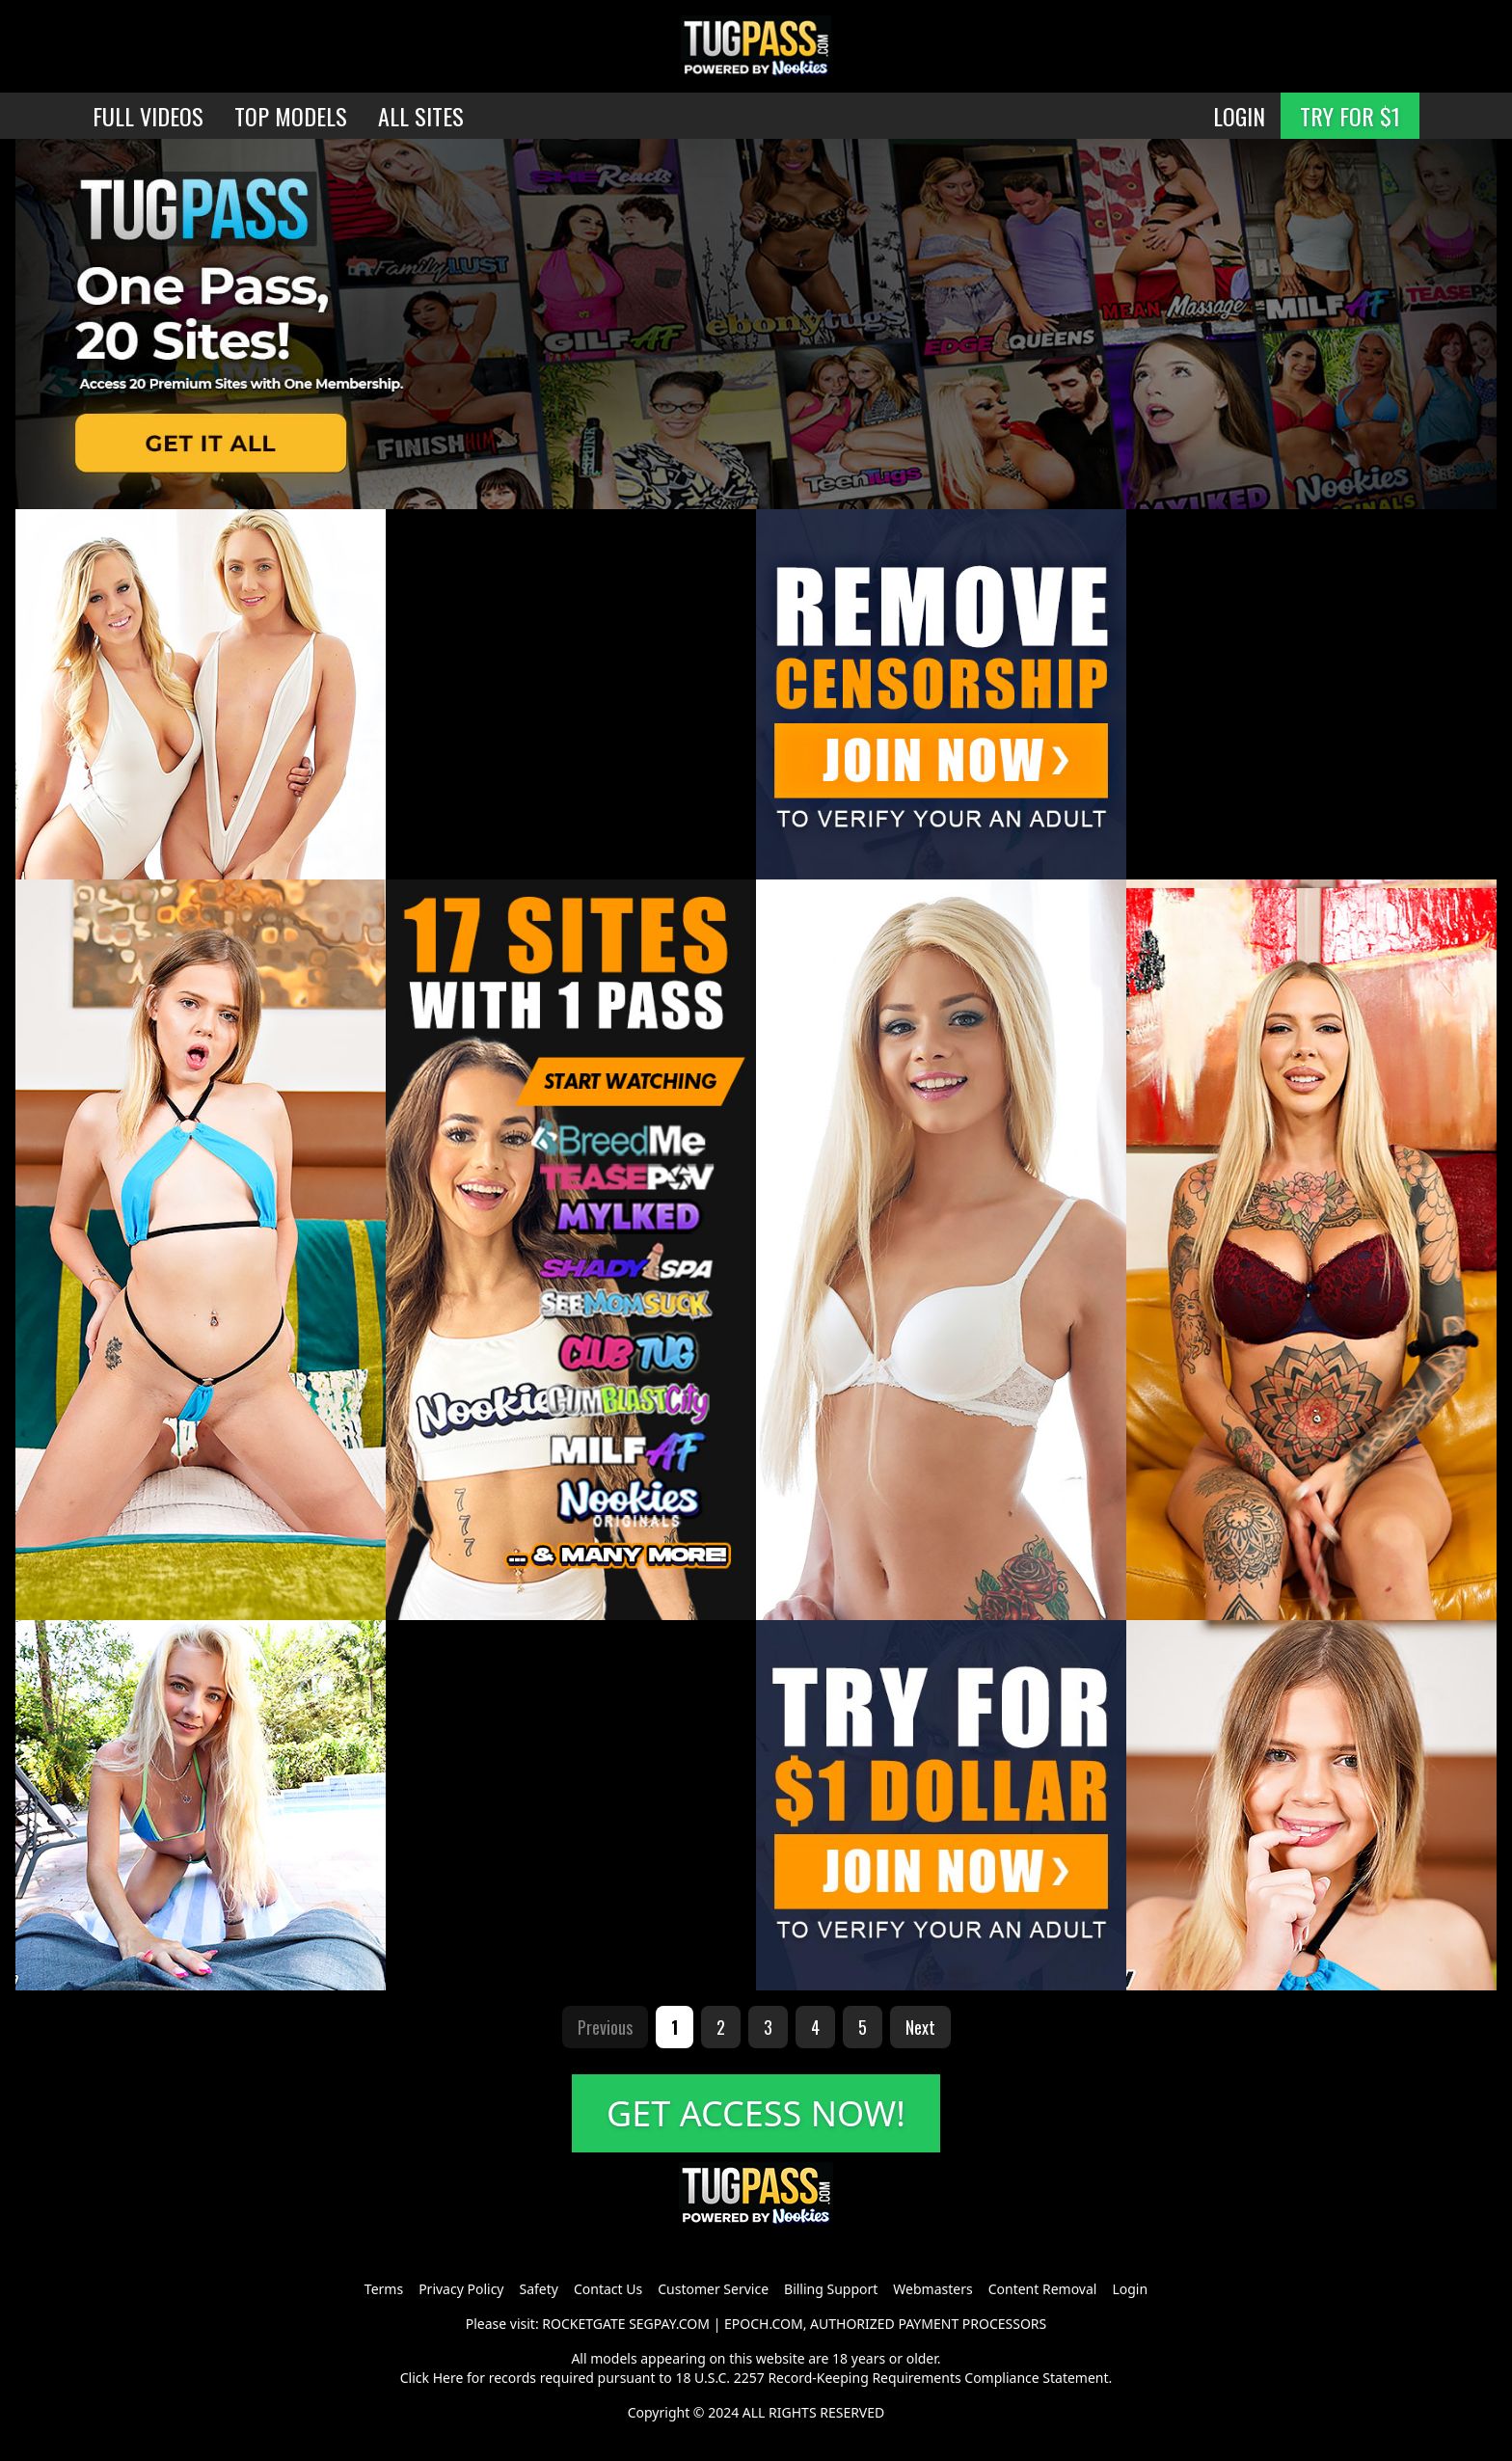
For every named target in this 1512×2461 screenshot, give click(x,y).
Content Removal (1042, 2289)
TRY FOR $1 (1350, 115)
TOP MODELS (290, 115)
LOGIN (1239, 115)
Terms (383, 2289)
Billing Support (831, 2289)
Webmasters (932, 2289)
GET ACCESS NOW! (756, 2113)
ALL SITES (421, 115)
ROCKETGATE (583, 2323)
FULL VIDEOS (148, 115)
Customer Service (713, 2289)
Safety (539, 2289)
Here (448, 2377)
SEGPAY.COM (669, 2323)
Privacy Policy (460, 2289)
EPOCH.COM (763, 2323)
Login (1130, 2289)
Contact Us (608, 2289)
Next (920, 2027)
